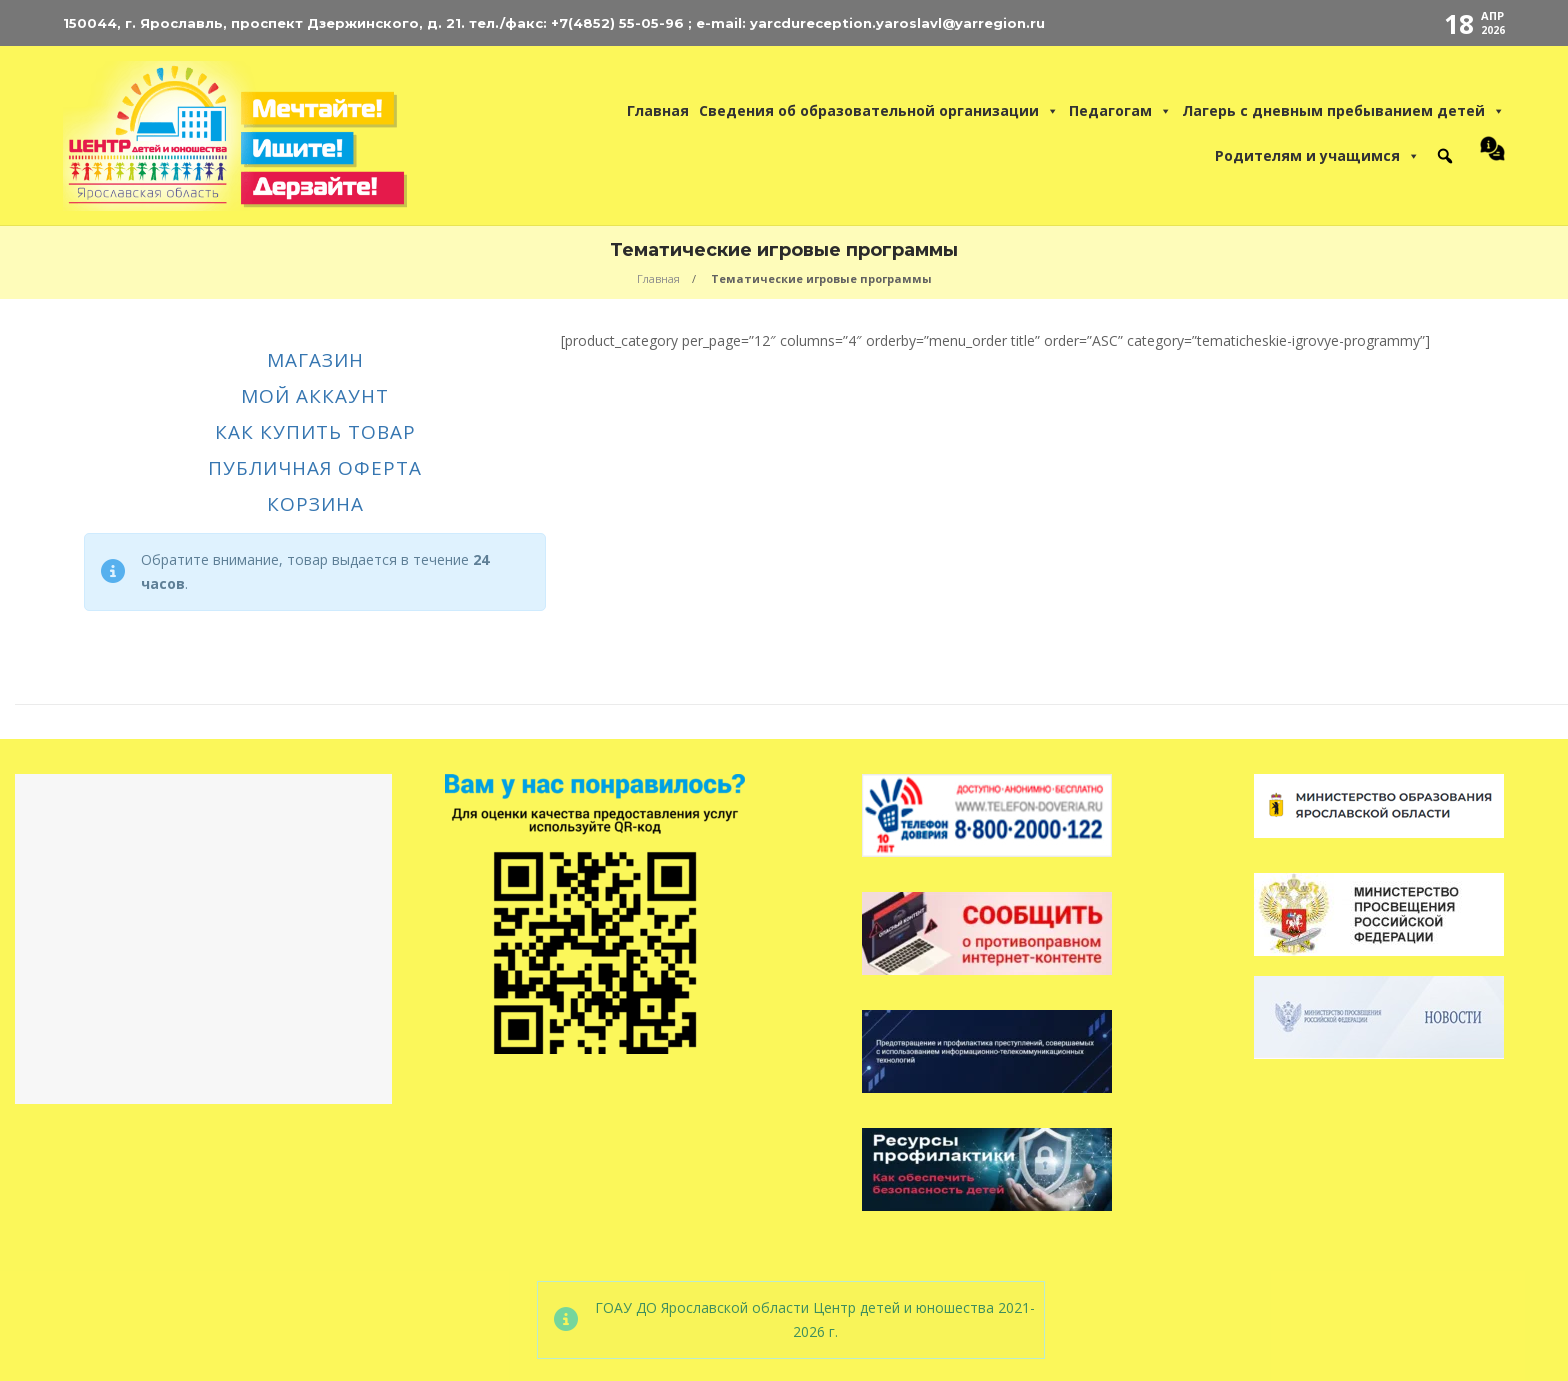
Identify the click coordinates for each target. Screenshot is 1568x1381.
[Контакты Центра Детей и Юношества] (1487, 156)
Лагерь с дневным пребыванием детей (1343, 111)
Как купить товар (315, 432)
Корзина (315, 504)
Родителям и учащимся (1317, 156)
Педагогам (1120, 111)
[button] (1445, 156)
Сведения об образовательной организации (879, 111)
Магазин (315, 360)
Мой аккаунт (315, 396)
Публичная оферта (315, 468)
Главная (658, 110)
